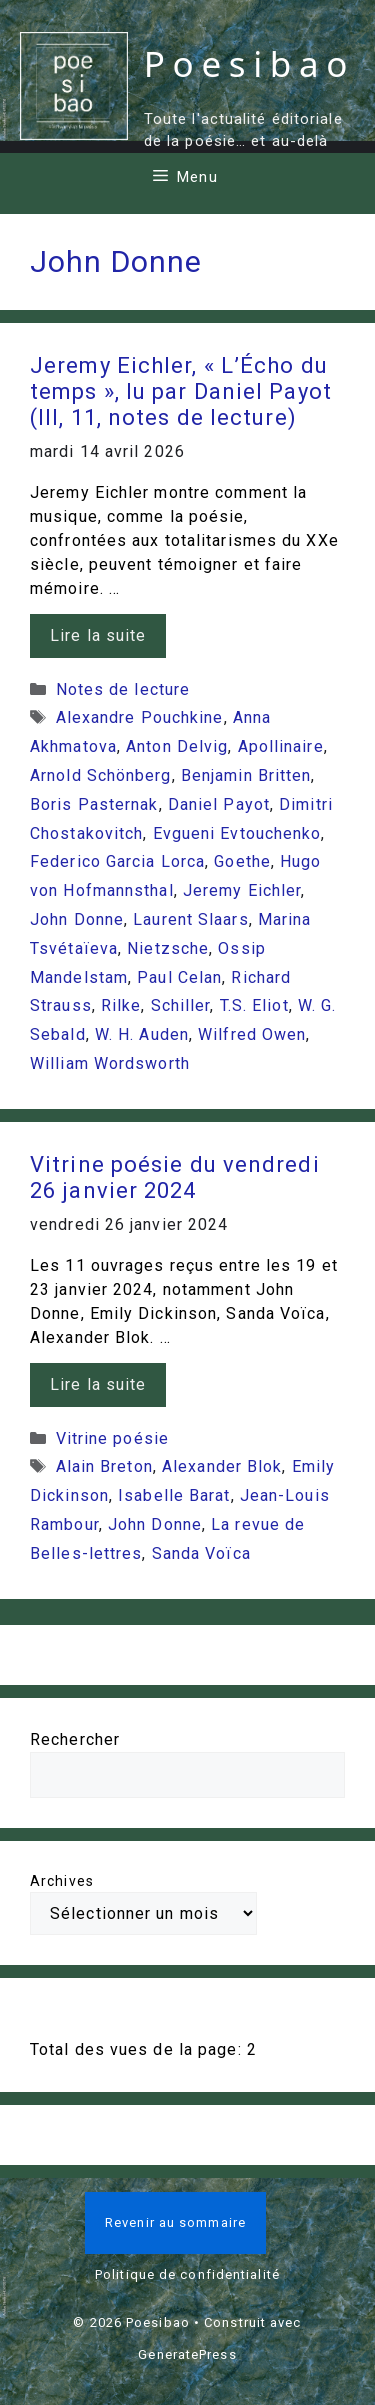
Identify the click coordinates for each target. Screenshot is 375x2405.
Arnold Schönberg (101, 775)
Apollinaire (281, 746)
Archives (62, 1881)
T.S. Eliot (254, 1005)
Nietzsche (168, 948)
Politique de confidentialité (187, 2274)
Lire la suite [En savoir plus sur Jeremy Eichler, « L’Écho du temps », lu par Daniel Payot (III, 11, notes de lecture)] (98, 635)
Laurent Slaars (190, 919)
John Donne (77, 919)
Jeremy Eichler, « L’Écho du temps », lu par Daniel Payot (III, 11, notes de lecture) (181, 392)
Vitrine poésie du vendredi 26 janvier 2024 (175, 1177)
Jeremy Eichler (242, 890)
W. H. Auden (142, 1034)
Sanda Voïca (201, 1553)
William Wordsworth (110, 1063)
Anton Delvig (177, 746)
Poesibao (249, 63)
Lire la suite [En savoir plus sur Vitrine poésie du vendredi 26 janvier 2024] (98, 1384)
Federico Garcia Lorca (117, 861)
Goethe (242, 861)
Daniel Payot (219, 804)
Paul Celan (179, 977)
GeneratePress (187, 2354)
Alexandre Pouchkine (140, 717)
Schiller (181, 1005)
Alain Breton (104, 1466)
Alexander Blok (222, 1466)
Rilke (121, 1005)
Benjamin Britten (246, 775)
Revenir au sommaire (175, 2222)
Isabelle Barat (174, 1495)
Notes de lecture (123, 689)
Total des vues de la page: (138, 2049)
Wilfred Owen (252, 1034)
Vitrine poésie (112, 1438)
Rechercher (75, 1739)
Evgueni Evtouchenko (237, 833)
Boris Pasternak (94, 804)
